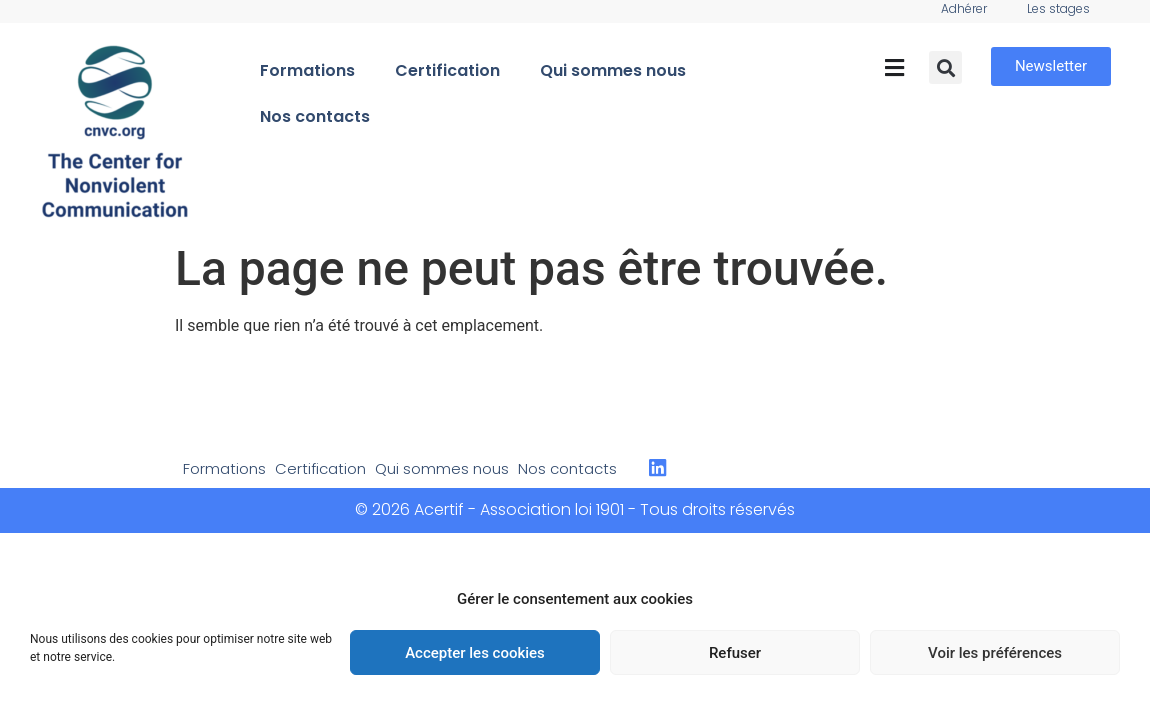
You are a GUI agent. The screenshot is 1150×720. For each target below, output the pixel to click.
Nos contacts (315, 116)
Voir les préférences (995, 653)
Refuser (735, 653)
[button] (895, 68)
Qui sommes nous (613, 70)
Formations (307, 70)
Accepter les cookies (475, 653)
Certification (447, 70)
